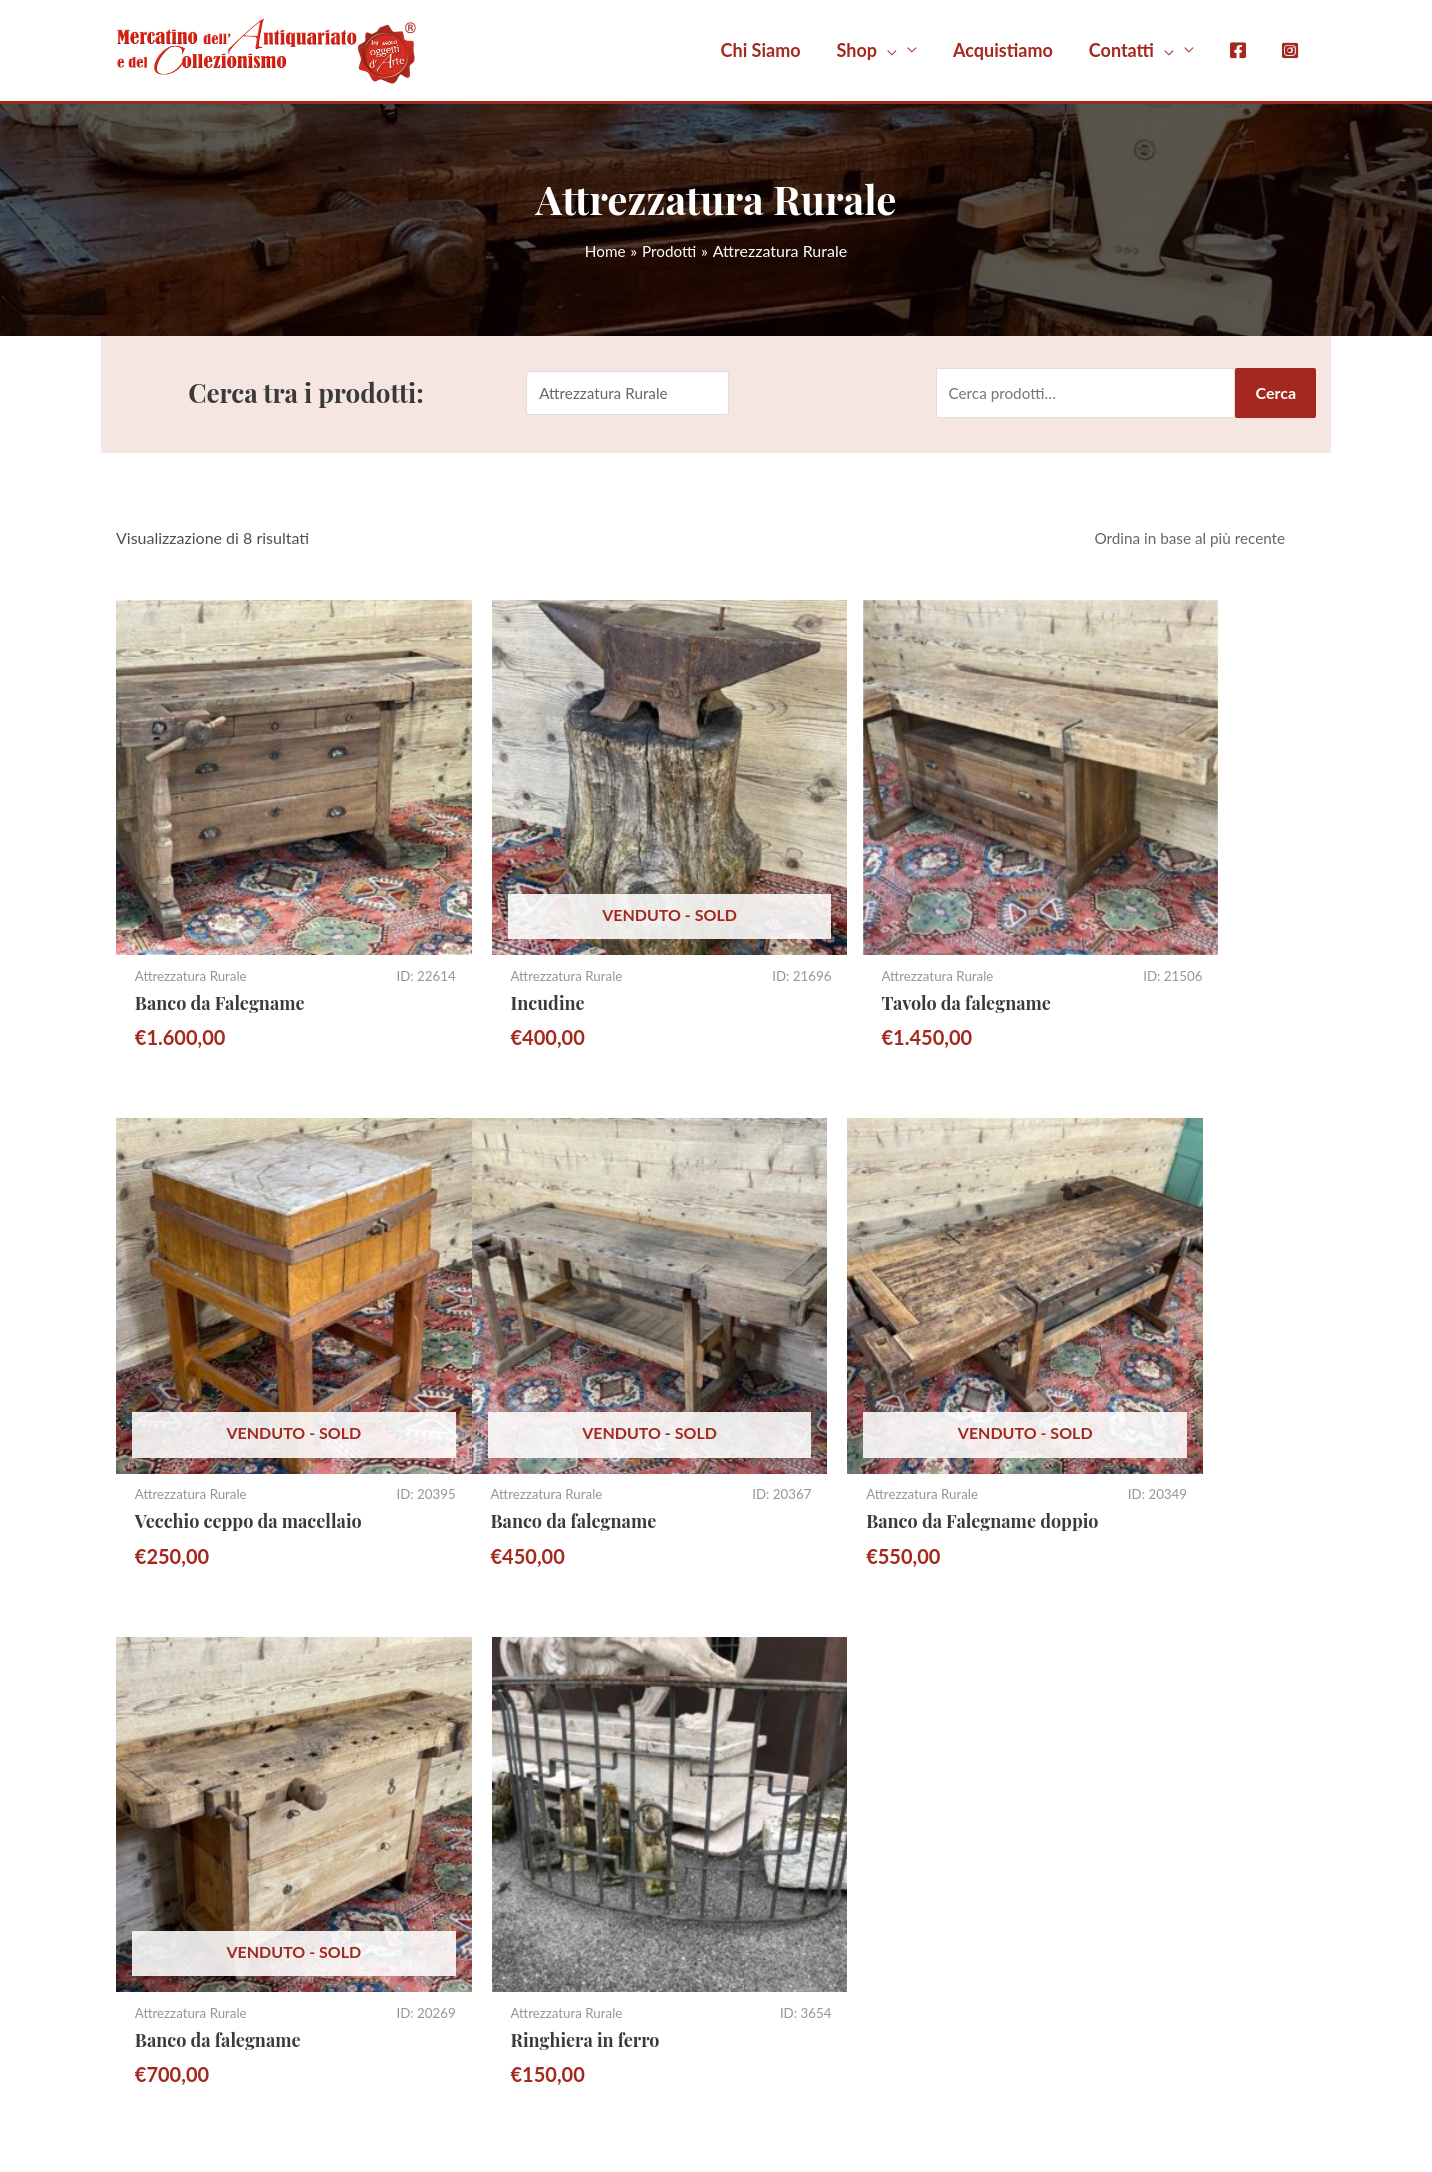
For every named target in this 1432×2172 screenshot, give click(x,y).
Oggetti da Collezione (816, 1782)
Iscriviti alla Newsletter (215, 1768)
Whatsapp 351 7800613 (220, 1715)
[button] (877, 50)
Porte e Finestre (797, 1873)
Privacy (1079, 1715)
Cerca (1275, 393)
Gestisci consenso (518, 2088)
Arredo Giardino (797, 1903)
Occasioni (775, 1964)
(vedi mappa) (473, 1741)
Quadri (765, 1843)
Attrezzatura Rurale (808, 1812)
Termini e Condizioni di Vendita (1162, 1689)
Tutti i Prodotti (791, 1721)
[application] (887, 50)
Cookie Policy (1101, 1741)
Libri (756, 1934)
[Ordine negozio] (1193, 541)
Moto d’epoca (789, 1691)
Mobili (763, 1751)
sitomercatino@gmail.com (226, 1689)
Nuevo (1295, 2088)
